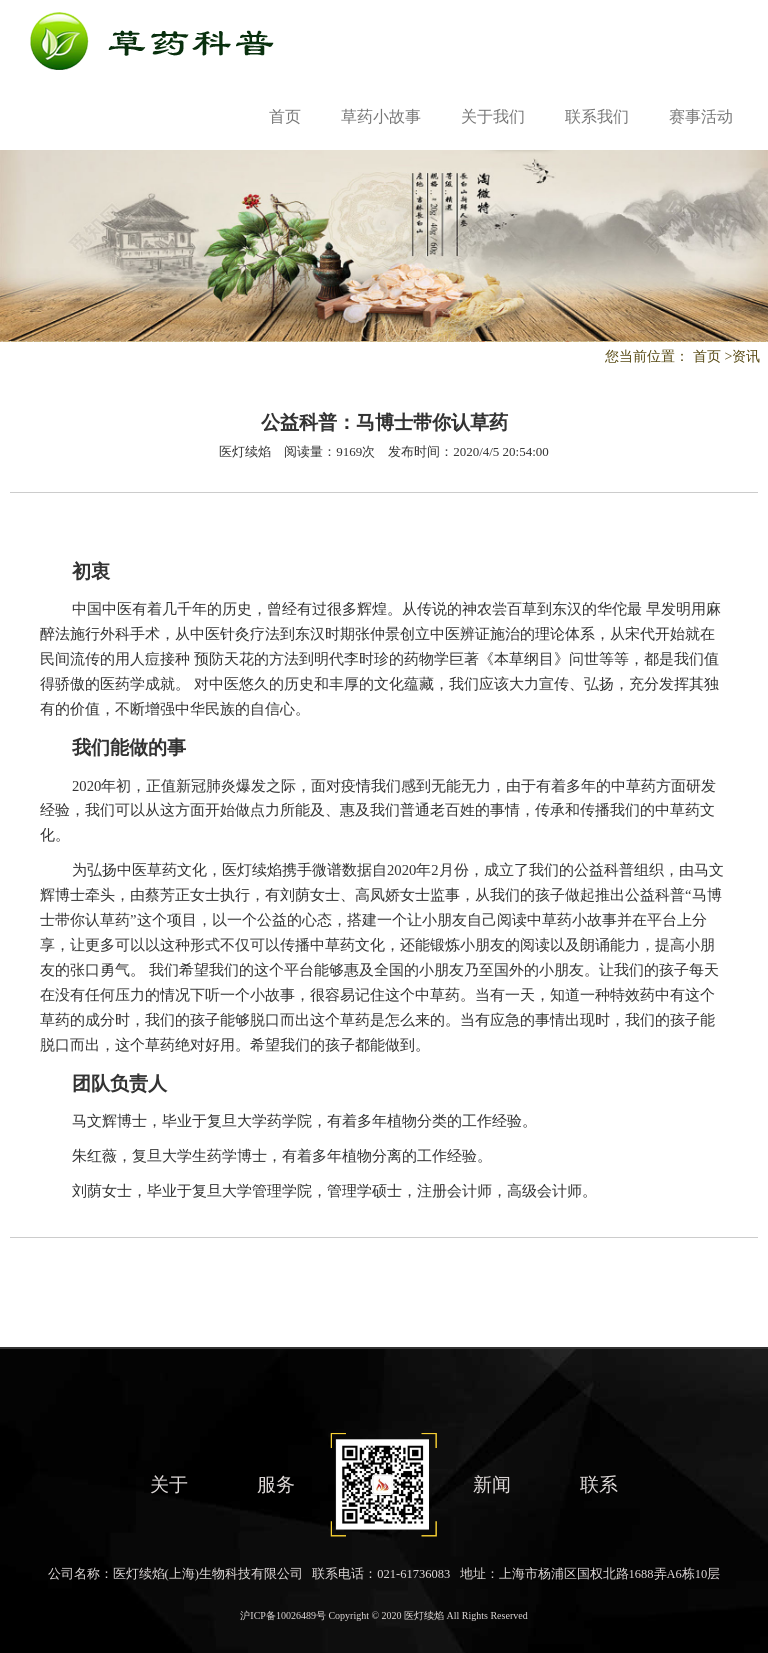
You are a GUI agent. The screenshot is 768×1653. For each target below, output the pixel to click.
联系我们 (597, 116)
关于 (169, 1484)
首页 (285, 116)
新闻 (492, 1484)
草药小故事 (381, 116)
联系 (599, 1484)
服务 (276, 1484)
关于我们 (493, 116)
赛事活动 (701, 116)
